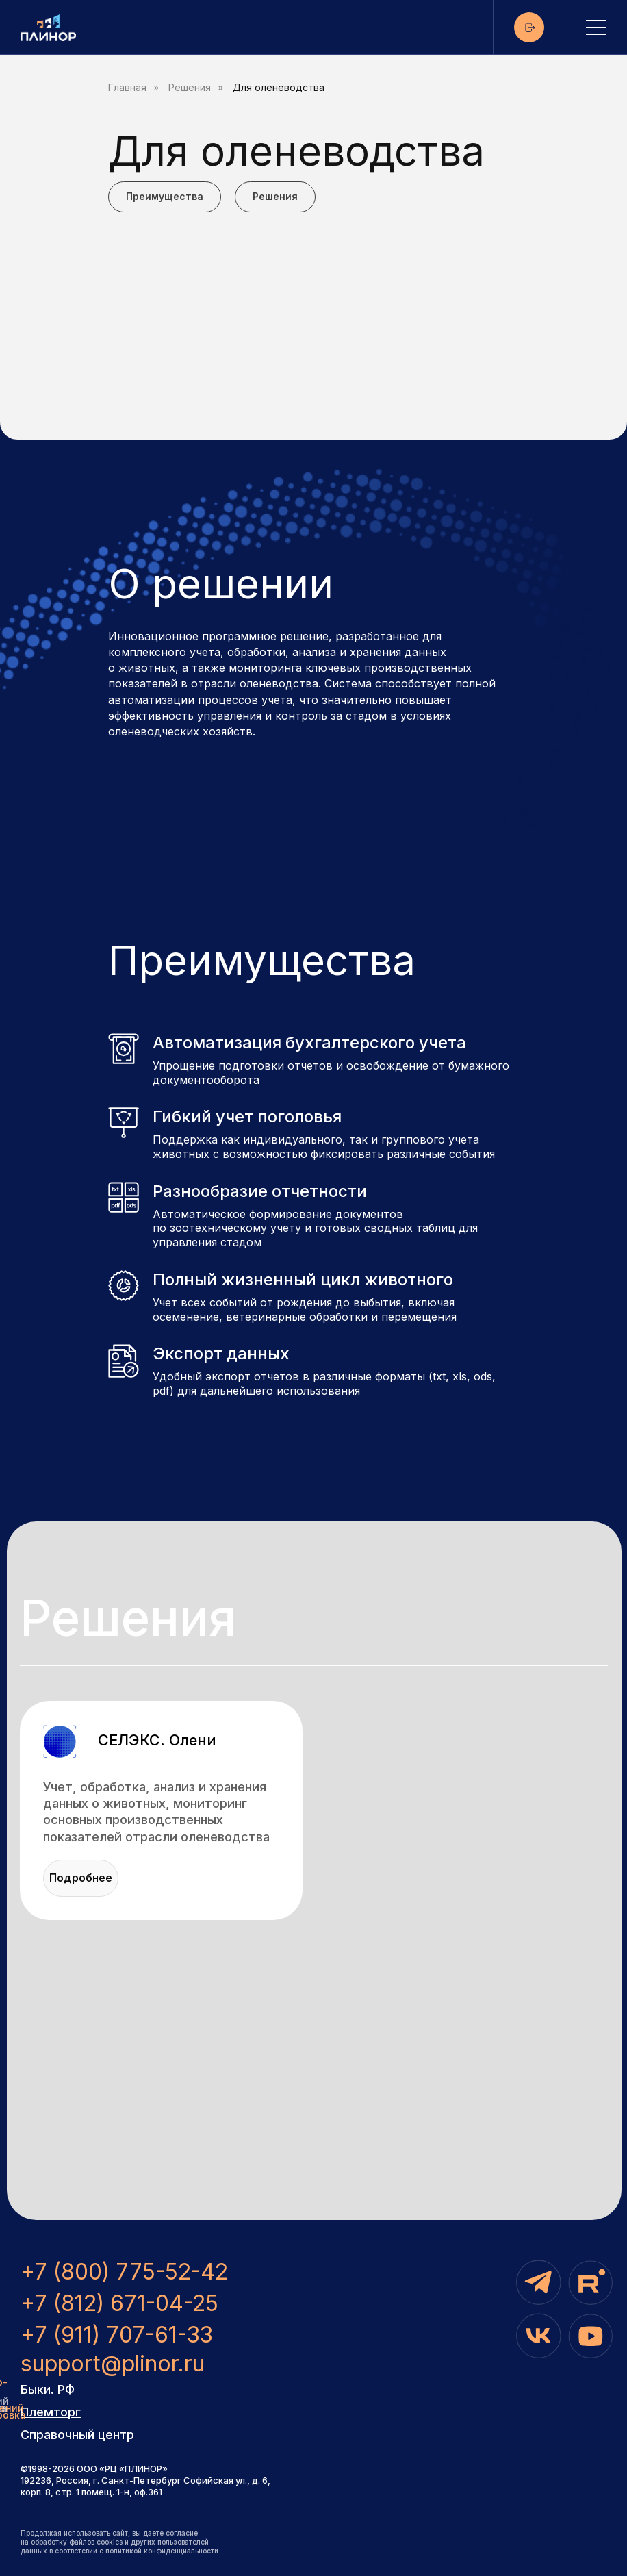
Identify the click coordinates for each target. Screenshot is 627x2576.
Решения (189, 87)
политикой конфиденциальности (161, 2551)
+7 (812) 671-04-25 (119, 2303)
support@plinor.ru (113, 2363)
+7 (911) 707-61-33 (117, 2334)
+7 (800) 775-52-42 (124, 2271)
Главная (127, 87)
